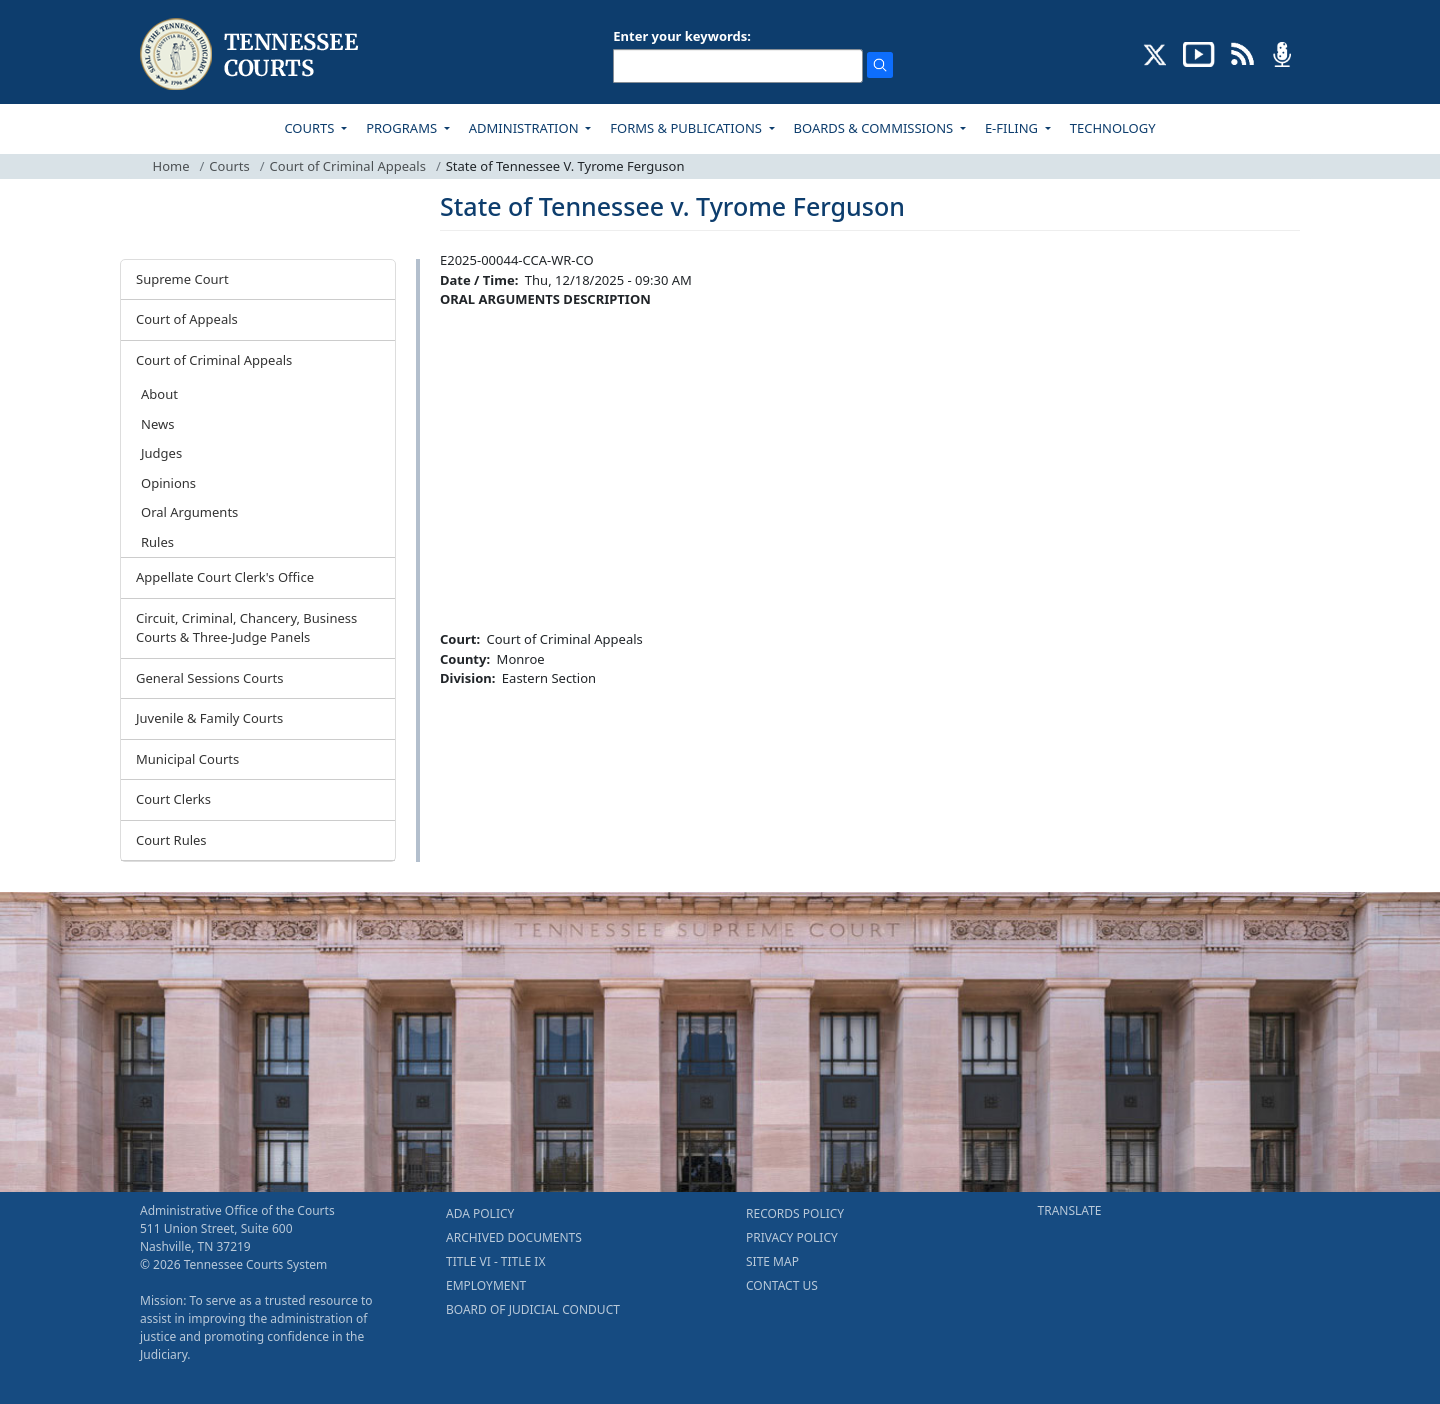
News (157, 424)
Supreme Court (182, 279)
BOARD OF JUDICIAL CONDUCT (533, 1309)
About (159, 394)
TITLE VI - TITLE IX (495, 1261)
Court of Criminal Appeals (348, 166)
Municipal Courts (187, 759)
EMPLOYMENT (486, 1285)
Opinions (168, 483)
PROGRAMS (403, 128)
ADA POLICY (480, 1213)
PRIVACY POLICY (792, 1237)
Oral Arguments (189, 512)
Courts (229, 166)
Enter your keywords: (682, 36)
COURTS (310, 128)
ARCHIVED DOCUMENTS (514, 1237)
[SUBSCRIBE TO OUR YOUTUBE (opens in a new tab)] (1199, 53)
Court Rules (171, 840)
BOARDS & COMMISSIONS (875, 128)
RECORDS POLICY (795, 1213)
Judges (161, 453)
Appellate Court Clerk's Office (225, 577)
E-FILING (1013, 128)
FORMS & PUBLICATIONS (687, 128)
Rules (157, 542)
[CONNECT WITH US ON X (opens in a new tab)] (1155, 53)
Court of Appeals (187, 319)
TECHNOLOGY (1113, 128)
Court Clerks (173, 799)
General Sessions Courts (210, 678)
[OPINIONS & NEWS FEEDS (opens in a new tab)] (1242, 53)
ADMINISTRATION (525, 128)
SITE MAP (772, 1261)
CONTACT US (782, 1285)
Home (171, 166)
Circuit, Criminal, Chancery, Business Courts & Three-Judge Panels (246, 628)
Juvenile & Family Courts (209, 718)
